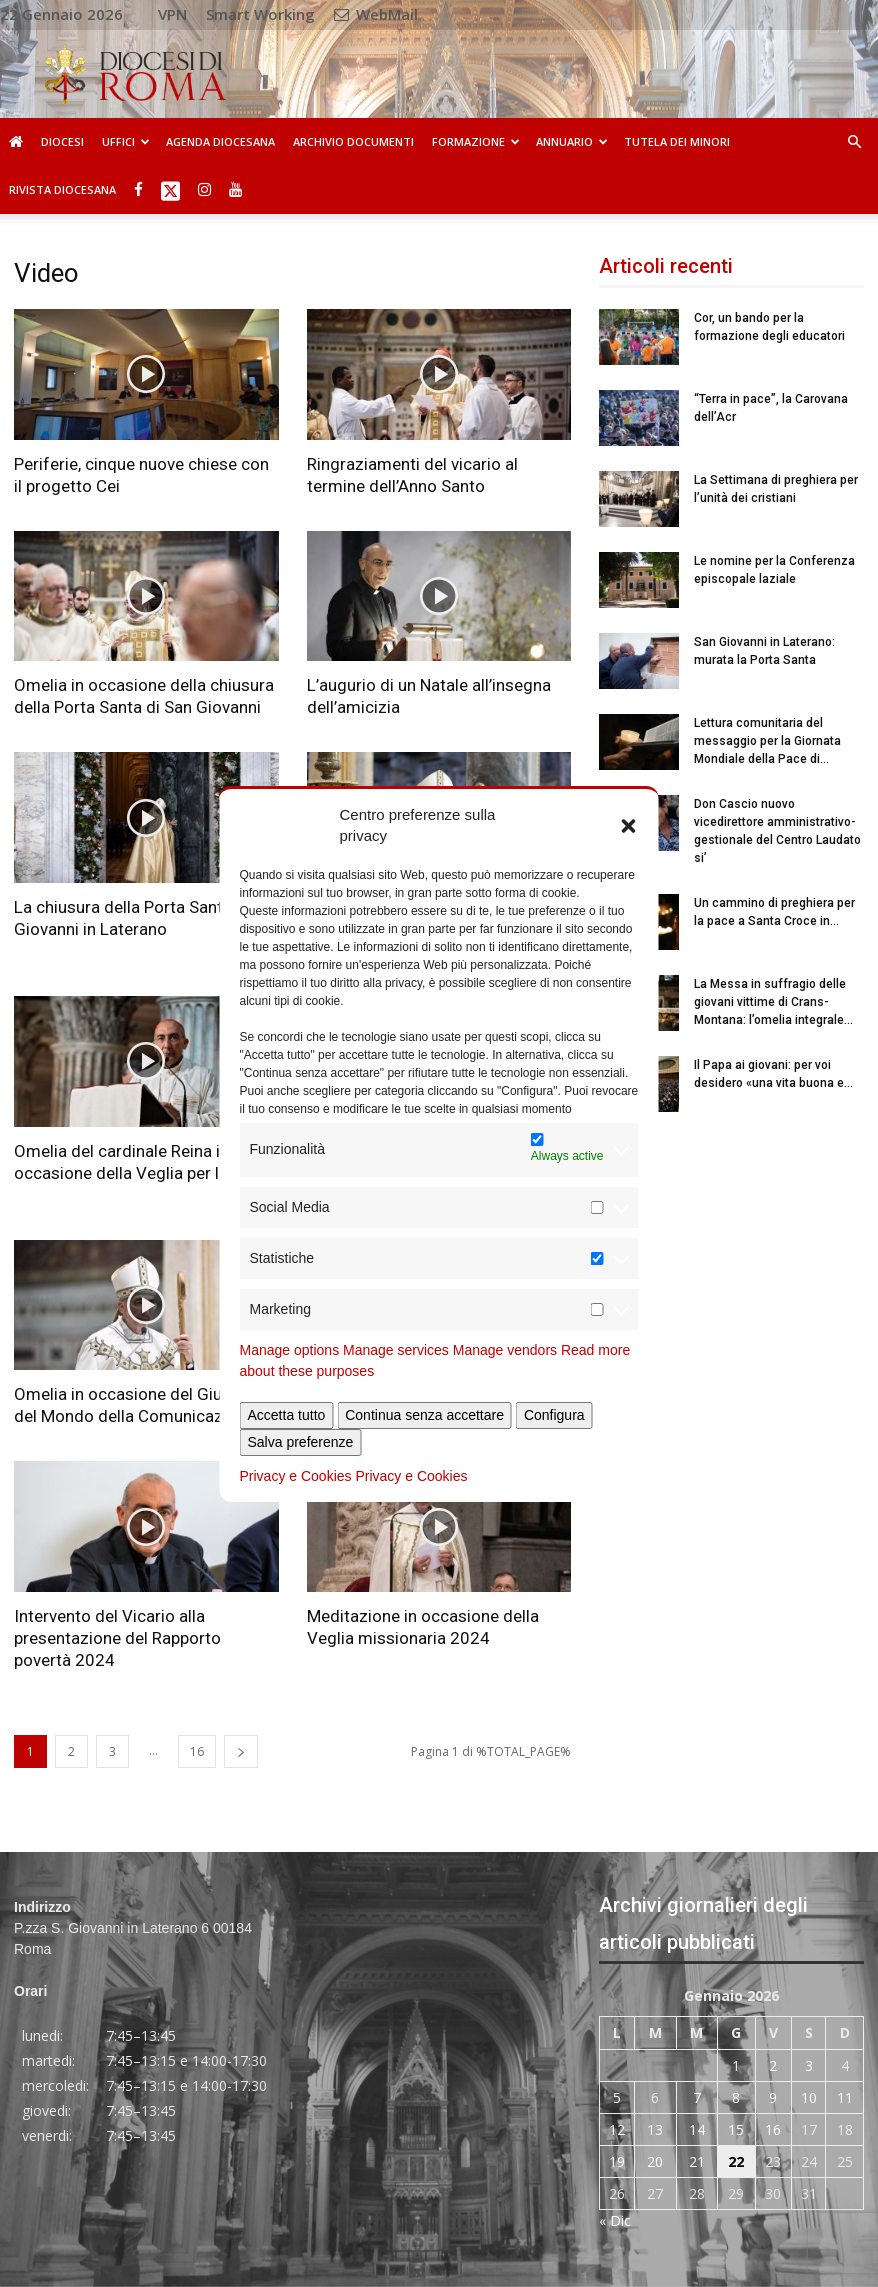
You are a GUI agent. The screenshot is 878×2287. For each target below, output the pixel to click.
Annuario (572, 141)
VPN (172, 14)
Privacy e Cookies (296, 1476)
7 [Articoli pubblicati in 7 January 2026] (697, 2097)
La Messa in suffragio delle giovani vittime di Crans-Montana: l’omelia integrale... (773, 1002)
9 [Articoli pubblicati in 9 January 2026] (773, 2097)
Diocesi (62, 141)
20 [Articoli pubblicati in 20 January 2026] (655, 2161)
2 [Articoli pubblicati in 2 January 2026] (773, 2065)
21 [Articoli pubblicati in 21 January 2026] (697, 2161)
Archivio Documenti (353, 141)
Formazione (476, 141)
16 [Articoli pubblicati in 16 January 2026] (773, 2129)
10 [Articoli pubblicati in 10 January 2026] (809, 2097)
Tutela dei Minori (677, 141)
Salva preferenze (301, 1442)
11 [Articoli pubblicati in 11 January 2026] (845, 2097)
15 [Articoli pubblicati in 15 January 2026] (736, 2129)
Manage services (396, 1350)
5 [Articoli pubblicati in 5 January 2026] (617, 2097)
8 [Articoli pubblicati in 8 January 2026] (736, 2097)
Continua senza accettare (424, 1415)
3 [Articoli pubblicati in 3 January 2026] (809, 2065)
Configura (554, 1415)
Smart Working (260, 14)
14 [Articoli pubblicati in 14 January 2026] (697, 2129)
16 (197, 1751)
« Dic (615, 2220)
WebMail (376, 14)
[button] (629, 825)
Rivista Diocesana (62, 189)
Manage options (290, 1350)
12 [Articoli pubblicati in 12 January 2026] (617, 2129)
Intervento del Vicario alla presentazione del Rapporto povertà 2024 (117, 1638)
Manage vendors (505, 1350)
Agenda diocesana (220, 141)
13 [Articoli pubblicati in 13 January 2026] (655, 2129)
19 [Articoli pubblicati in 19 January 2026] (617, 2161)
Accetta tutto (287, 1415)
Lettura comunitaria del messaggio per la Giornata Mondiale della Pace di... (767, 741)
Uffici (126, 141)
